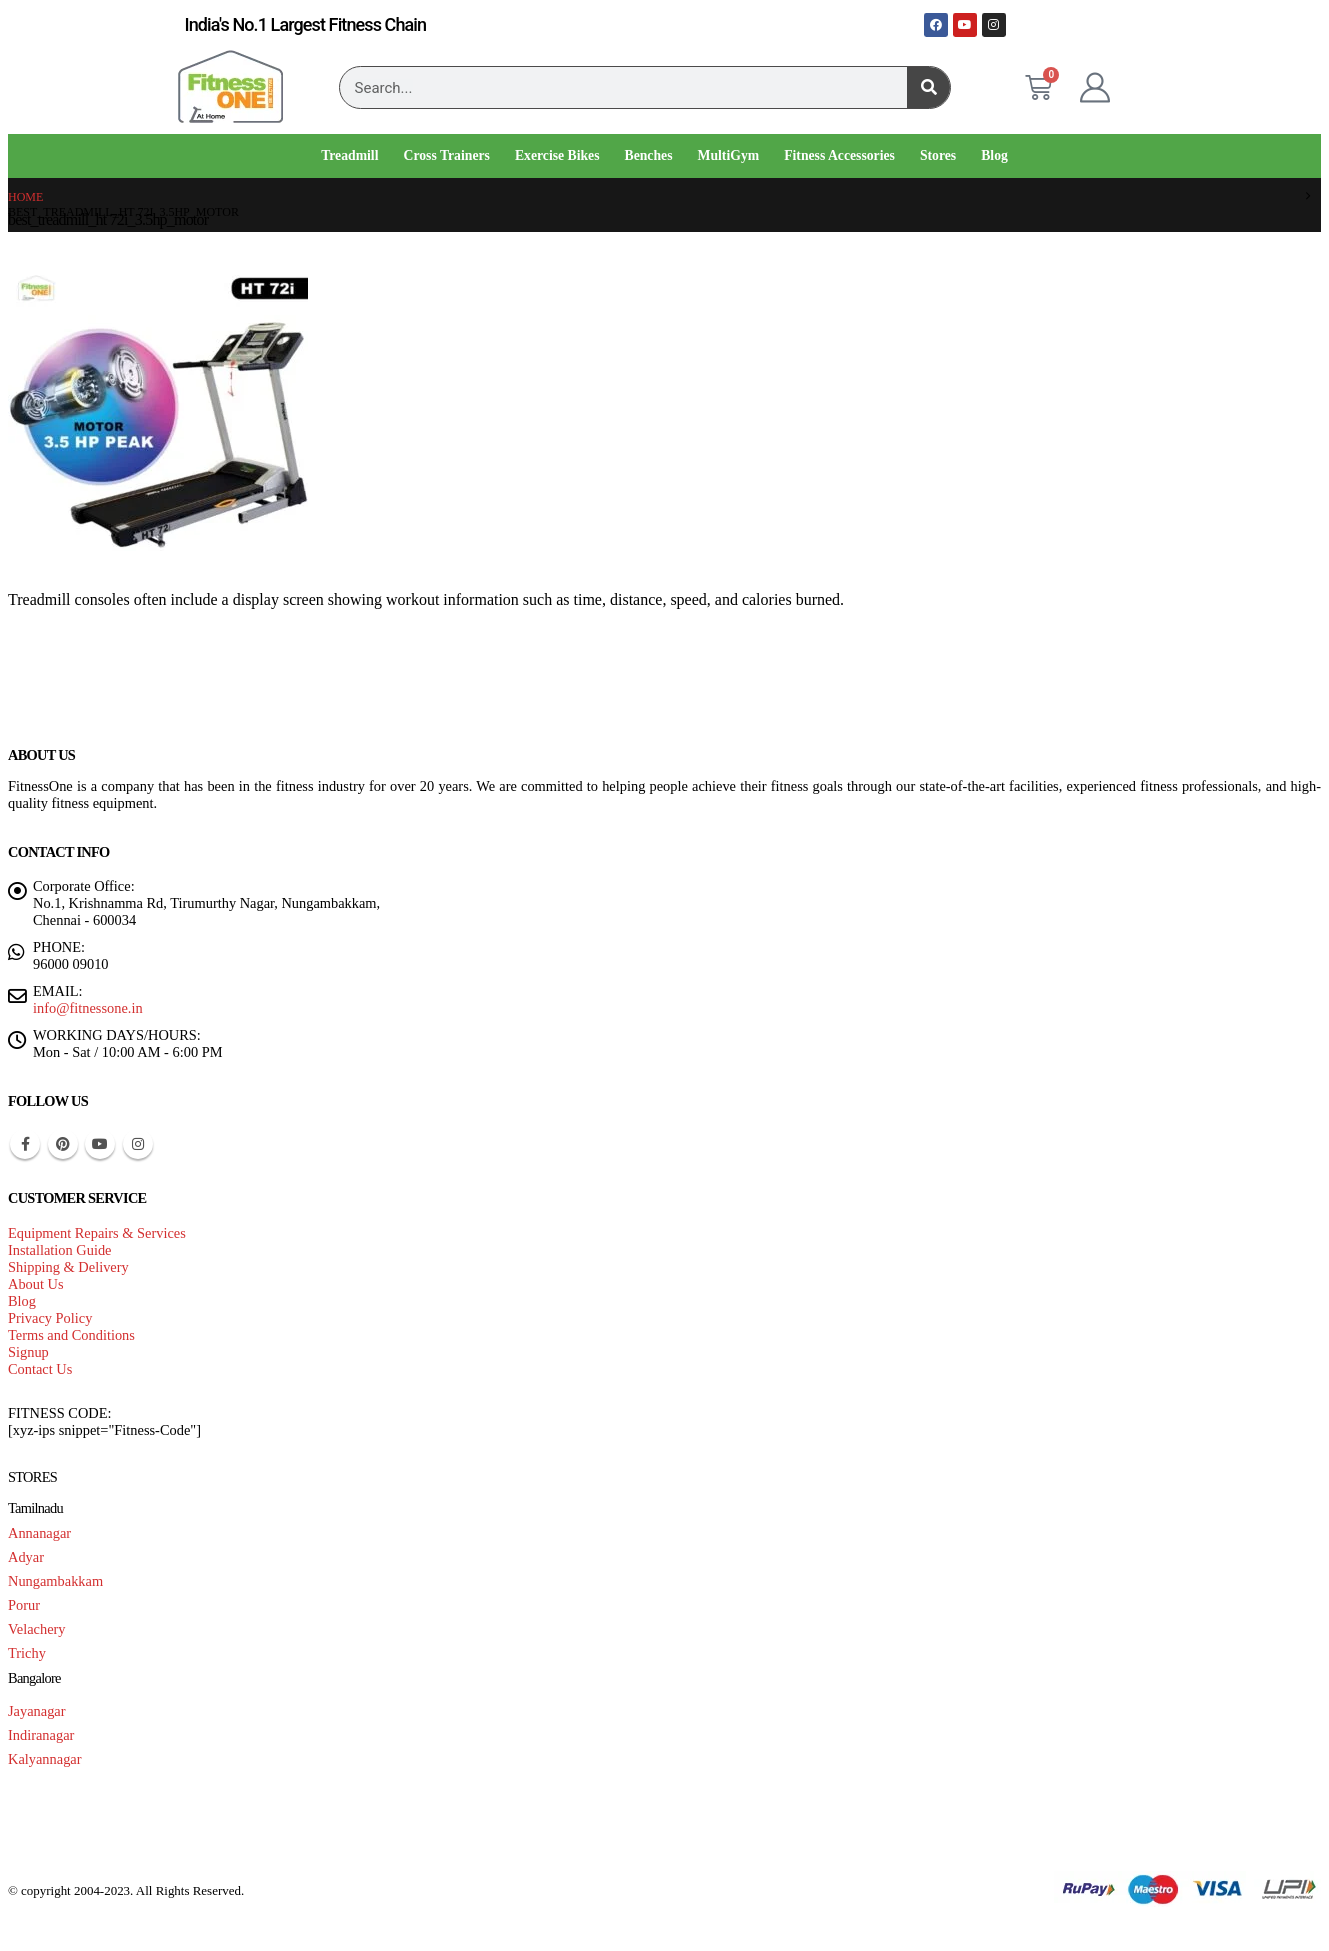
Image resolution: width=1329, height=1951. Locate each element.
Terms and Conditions (71, 1335)
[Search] (928, 87)
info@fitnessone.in (88, 1008)
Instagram (138, 1144)
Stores (938, 155)
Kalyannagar (45, 1759)
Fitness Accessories (839, 155)
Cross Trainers (446, 155)
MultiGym (729, 155)
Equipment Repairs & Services (97, 1233)
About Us (36, 1284)
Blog (994, 155)
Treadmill (349, 155)
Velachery (37, 1629)
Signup (28, 1352)
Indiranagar (41, 1735)
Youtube (100, 1144)
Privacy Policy (50, 1318)
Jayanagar (37, 1711)
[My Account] (1095, 88)
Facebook (25, 1144)
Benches (649, 155)
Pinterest (63, 1144)
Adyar (26, 1557)
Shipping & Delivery (68, 1267)
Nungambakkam (55, 1581)
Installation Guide (60, 1250)
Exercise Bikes (557, 155)
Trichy (27, 1653)
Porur (24, 1605)
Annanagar (39, 1533)
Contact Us (40, 1369)
